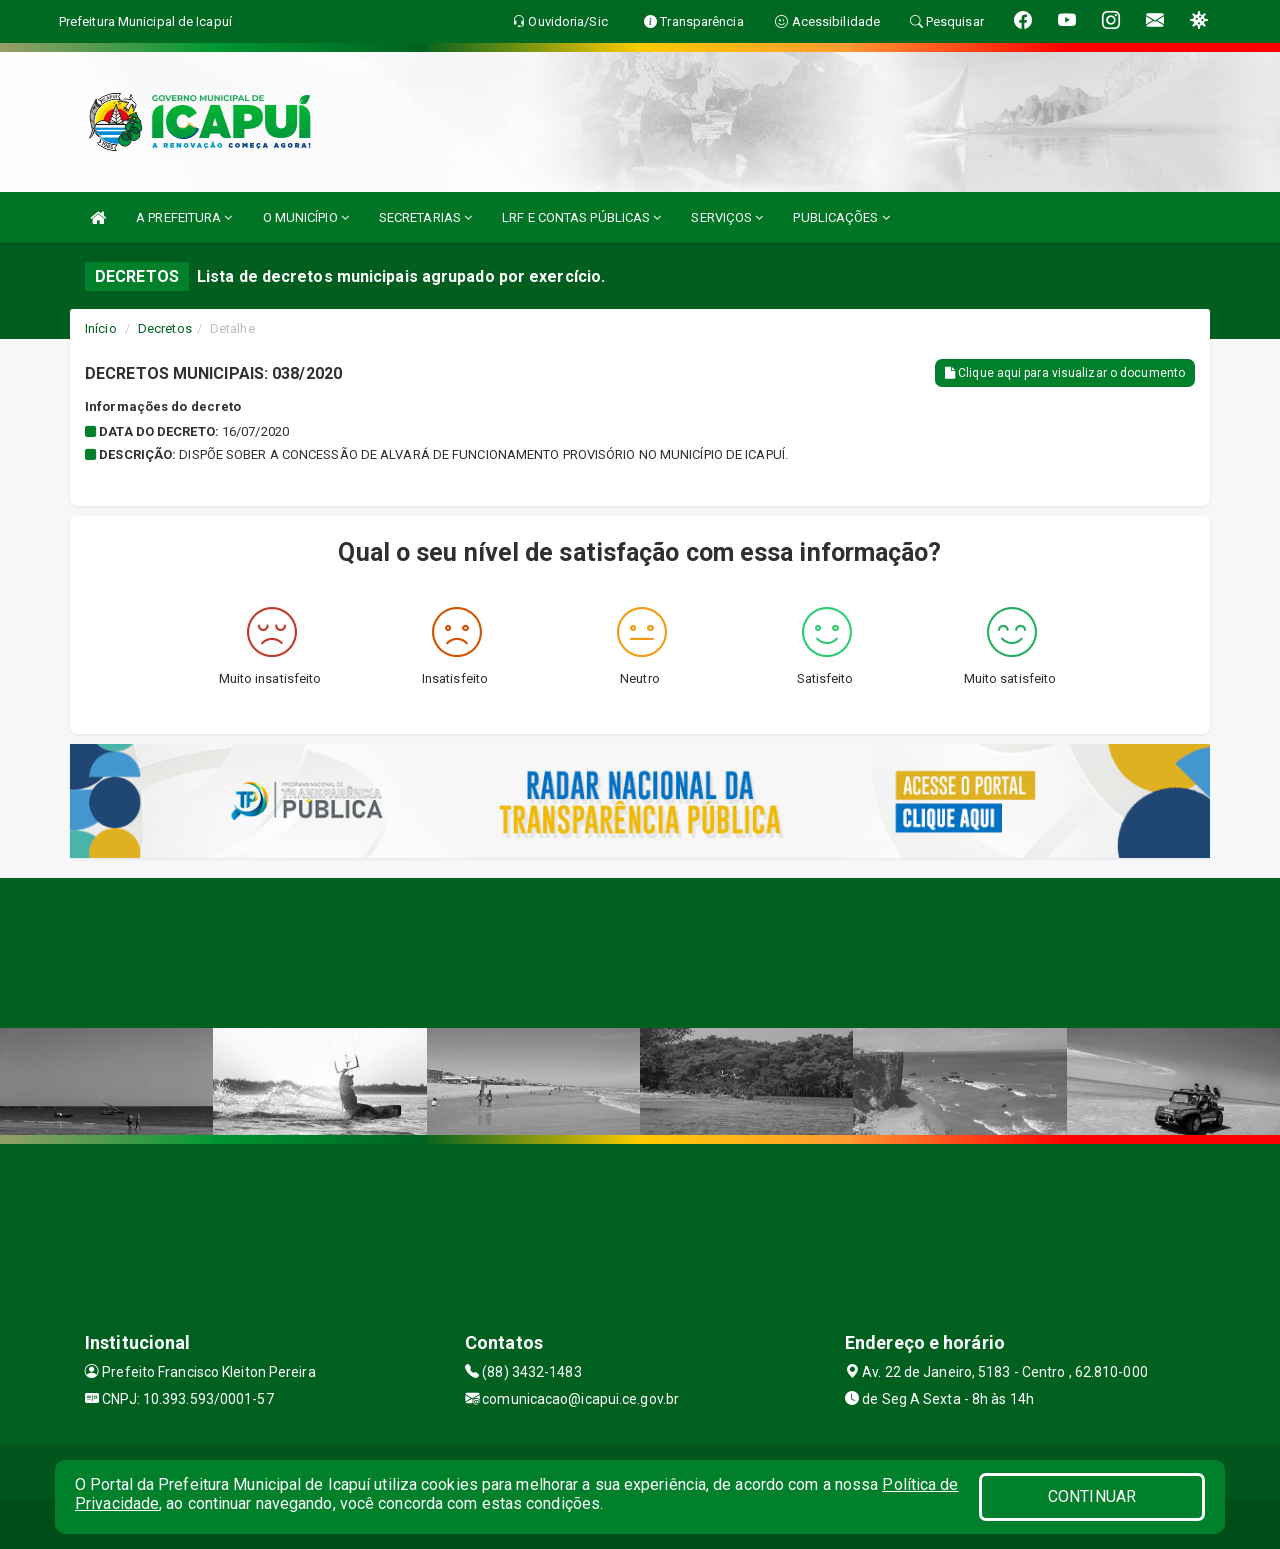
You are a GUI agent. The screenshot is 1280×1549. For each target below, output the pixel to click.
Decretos (165, 328)
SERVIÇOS (727, 217)
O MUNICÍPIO (306, 217)
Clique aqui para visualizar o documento (1065, 373)
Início (101, 328)
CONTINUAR (1092, 1496)
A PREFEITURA (184, 217)
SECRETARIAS (425, 217)
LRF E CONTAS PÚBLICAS (581, 217)
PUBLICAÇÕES (841, 217)
